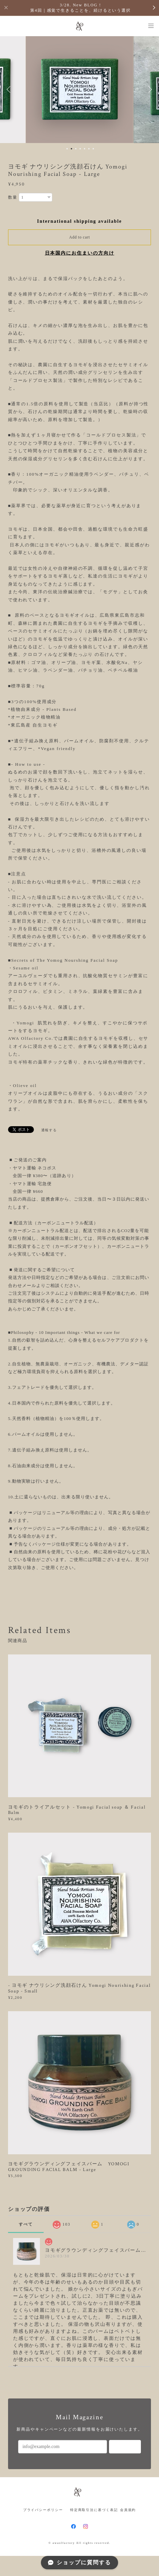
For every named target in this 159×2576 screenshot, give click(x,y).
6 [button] (89, 148)
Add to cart (79, 237)
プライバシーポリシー (43, 2510)
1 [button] (67, 148)
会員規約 (128, 2510)
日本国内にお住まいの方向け (79, 253)
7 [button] (93, 148)
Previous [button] (10, 89)
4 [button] (80, 148)
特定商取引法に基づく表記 (94, 2510)
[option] (79, 89)
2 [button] (71, 148)
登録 (125, 2446)
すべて (26, 2224)
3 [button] (75, 148)
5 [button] (84, 148)
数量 (12, 197)
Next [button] (149, 89)
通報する (49, 1130)
